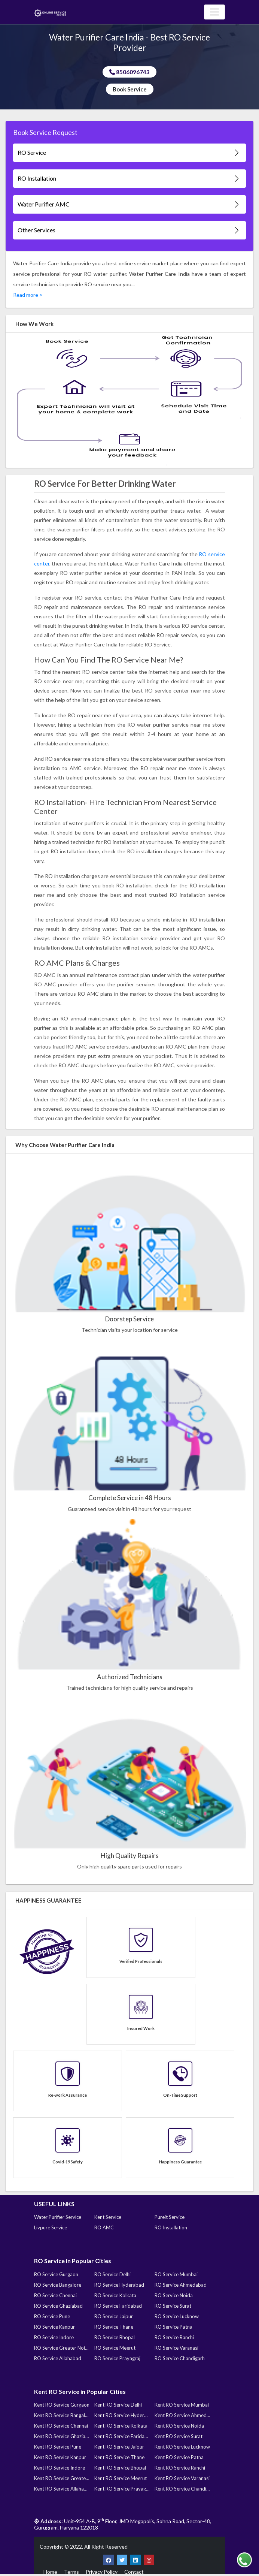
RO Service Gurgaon (56, 2274)
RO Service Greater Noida (61, 2348)
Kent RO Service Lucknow (182, 2447)
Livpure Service (50, 2227)
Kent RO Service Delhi (118, 2405)
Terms (71, 2572)
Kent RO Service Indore (59, 2468)
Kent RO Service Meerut (120, 2478)
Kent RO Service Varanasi (182, 2478)
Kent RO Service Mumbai (182, 2405)
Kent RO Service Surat (178, 2436)
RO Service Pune (52, 2316)
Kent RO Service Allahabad (61, 2489)
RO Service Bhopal (114, 2337)
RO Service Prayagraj (117, 2358)
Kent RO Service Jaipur (119, 2447)
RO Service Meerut (114, 2348)
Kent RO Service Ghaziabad (61, 2436)
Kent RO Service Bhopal (120, 2468)
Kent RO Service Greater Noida (61, 2478)
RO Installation (129, 179)
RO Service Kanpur (54, 2327)
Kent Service (107, 2217)
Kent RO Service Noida (179, 2426)
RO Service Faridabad (118, 2306)
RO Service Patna (173, 2327)
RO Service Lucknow (177, 2316)
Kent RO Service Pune (57, 2447)
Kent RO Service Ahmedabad (182, 2415)
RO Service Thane (113, 2327)
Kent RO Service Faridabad (122, 2436)
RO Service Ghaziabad (58, 2306)
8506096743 (129, 72)
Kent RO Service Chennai (61, 2426)
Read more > (28, 295)
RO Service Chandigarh (180, 2358)
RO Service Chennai (55, 2295)
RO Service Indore (54, 2337)
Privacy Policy (102, 2572)
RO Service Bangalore (57, 2285)
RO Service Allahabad (57, 2358)
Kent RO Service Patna (179, 2457)
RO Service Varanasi (176, 2348)
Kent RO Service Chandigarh (182, 2489)
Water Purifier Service (57, 2217)
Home (50, 2572)
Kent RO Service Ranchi (180, 2468)
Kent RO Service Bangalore (61, 2415)
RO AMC (104, 2227)
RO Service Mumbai (176, 2274)
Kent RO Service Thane (119, 2457)
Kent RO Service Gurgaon (61, 2405)
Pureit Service (170, 2217)
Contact (134, 2572)
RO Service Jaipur (113, 2316)
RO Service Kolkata (115, 2295)
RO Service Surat (173, 2306)
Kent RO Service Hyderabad (122, 2415)
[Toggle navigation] (214, 11)
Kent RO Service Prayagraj (122, 2489)
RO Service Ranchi (174, 2337)
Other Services (129, 230)
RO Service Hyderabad (119, 2285)
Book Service (130, 89)
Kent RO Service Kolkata (120, 2426)
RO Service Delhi (112, 2274)
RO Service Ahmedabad (181, 2285)
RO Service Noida (174, 2295)
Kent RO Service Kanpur (60, 2457)
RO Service (129, 153)
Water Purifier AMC (129, 204)
